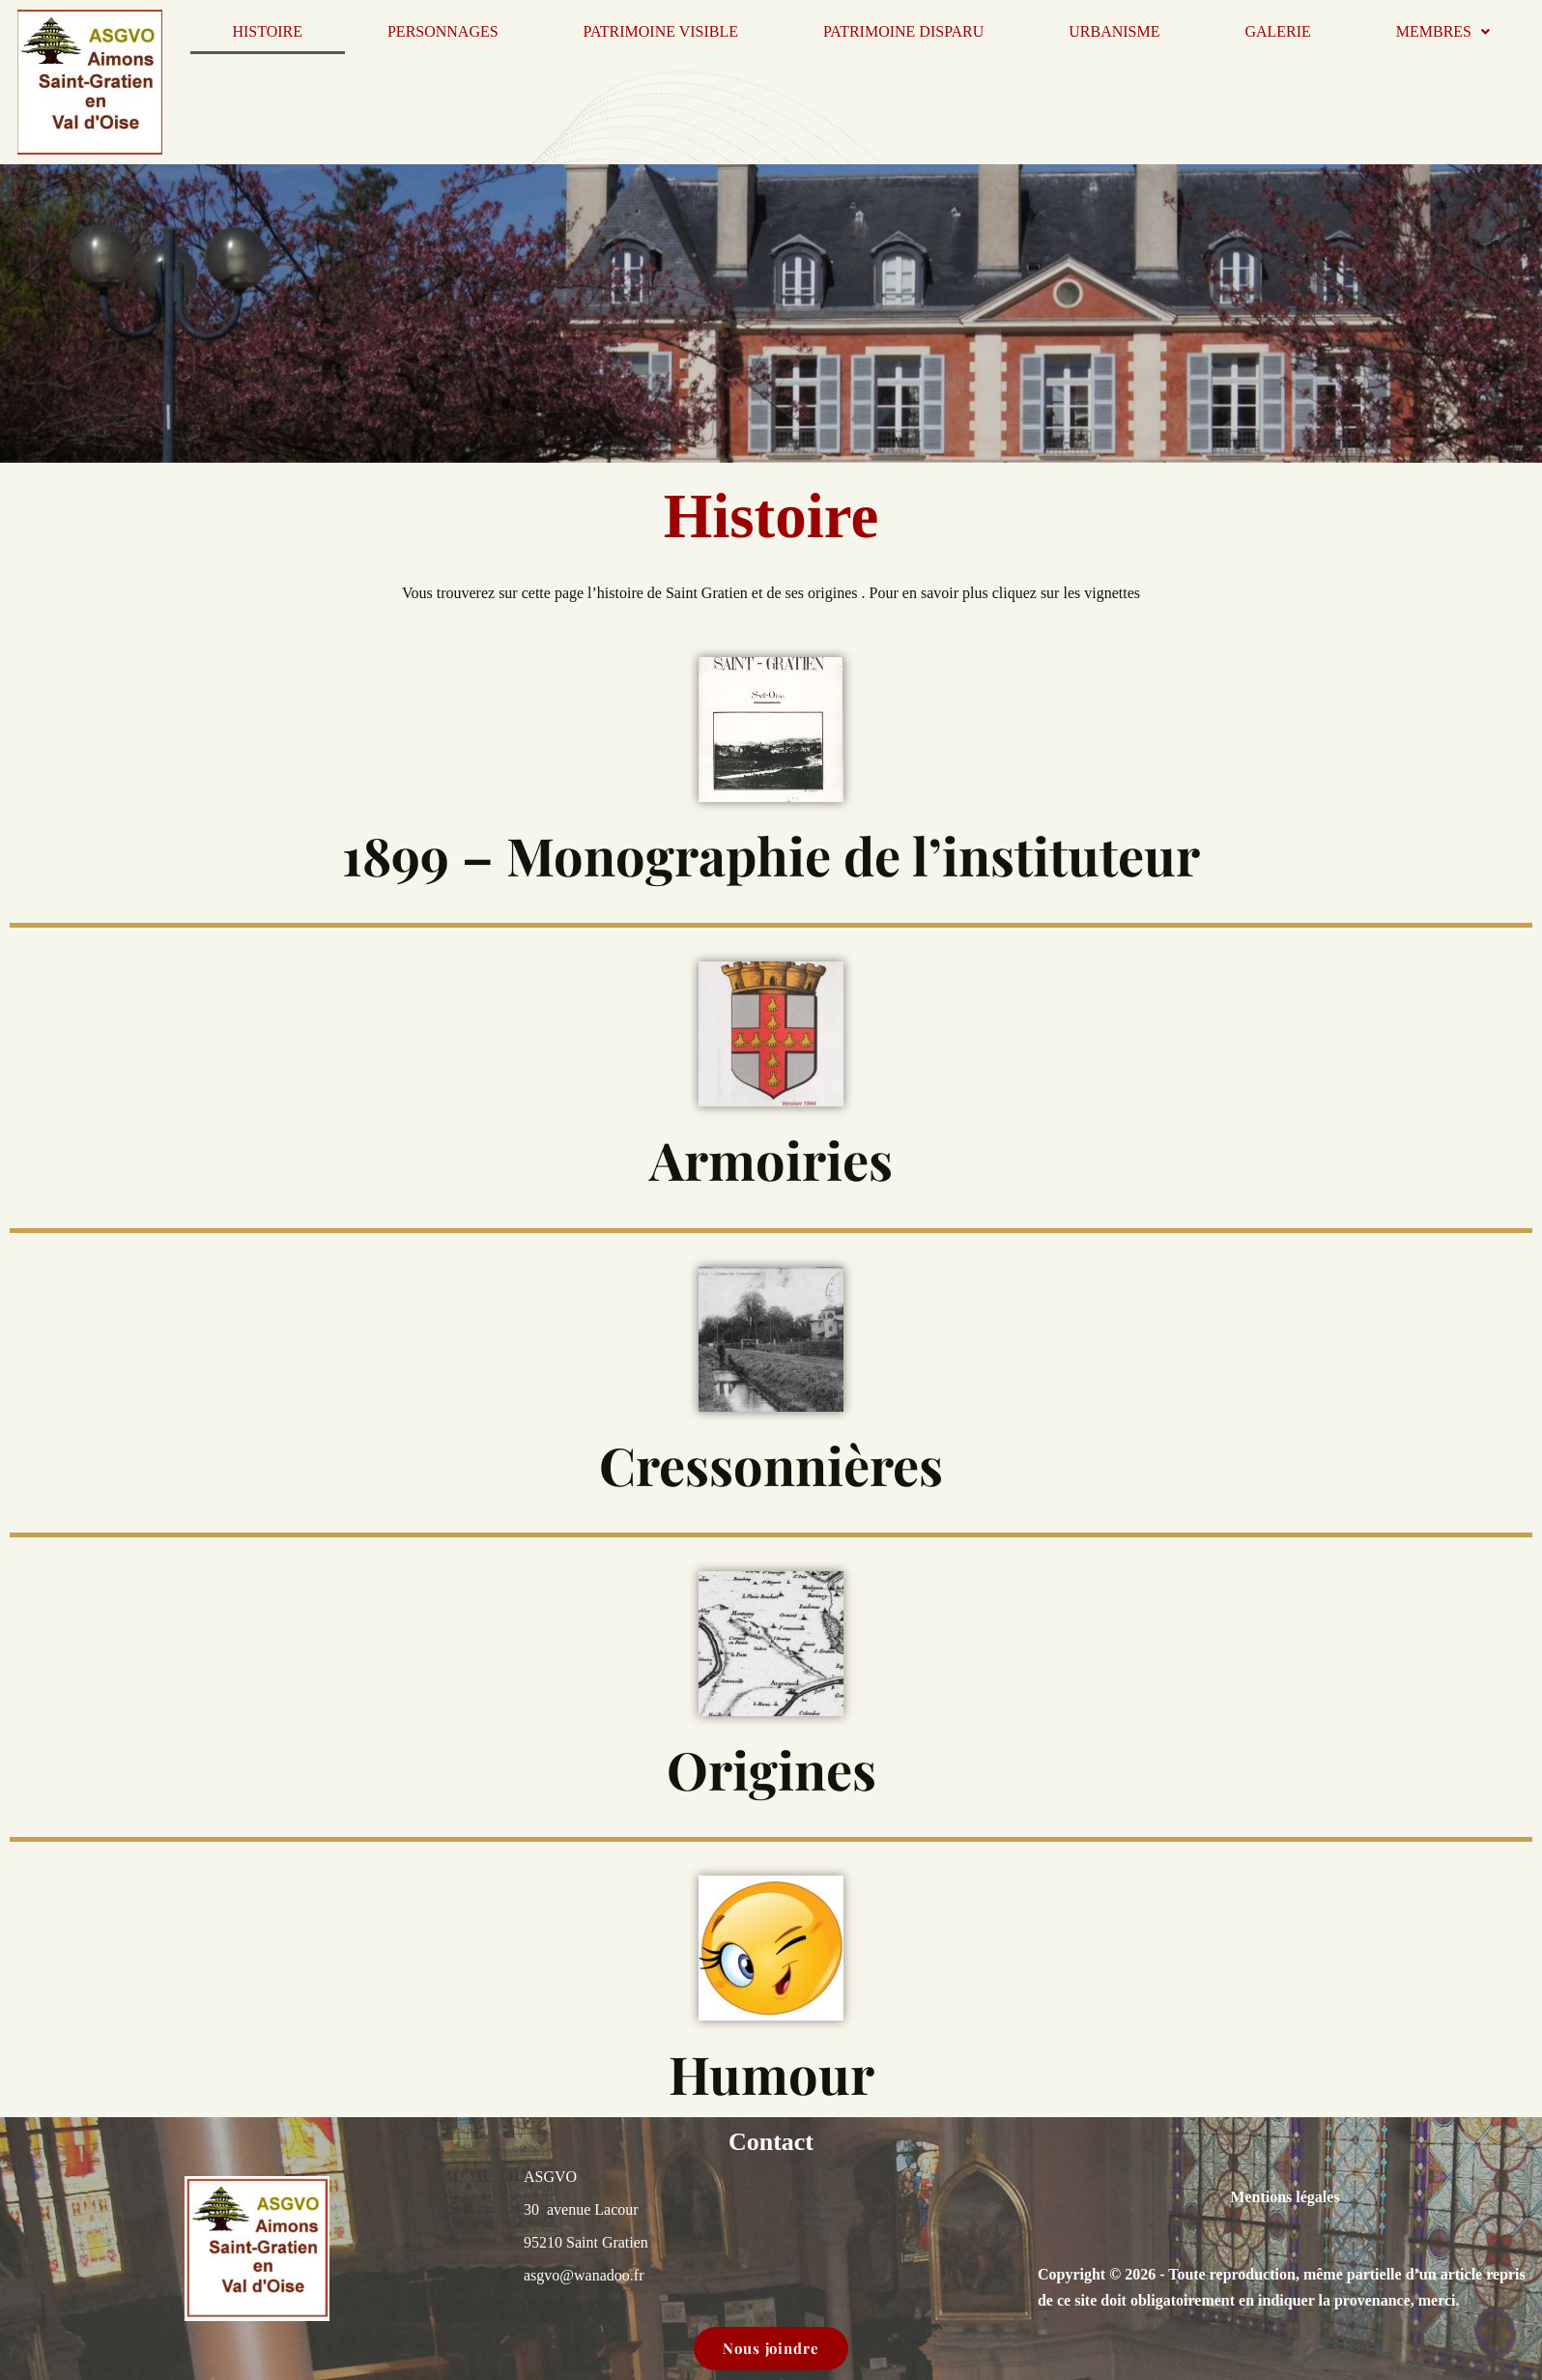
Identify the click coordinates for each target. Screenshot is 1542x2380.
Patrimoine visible (661, 31)
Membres (1443, 31)
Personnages (443, 31)
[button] (1443, 32)
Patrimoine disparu (903, 31)
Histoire (267, 31)
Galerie (1277, 31)
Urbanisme (1114, 31)
